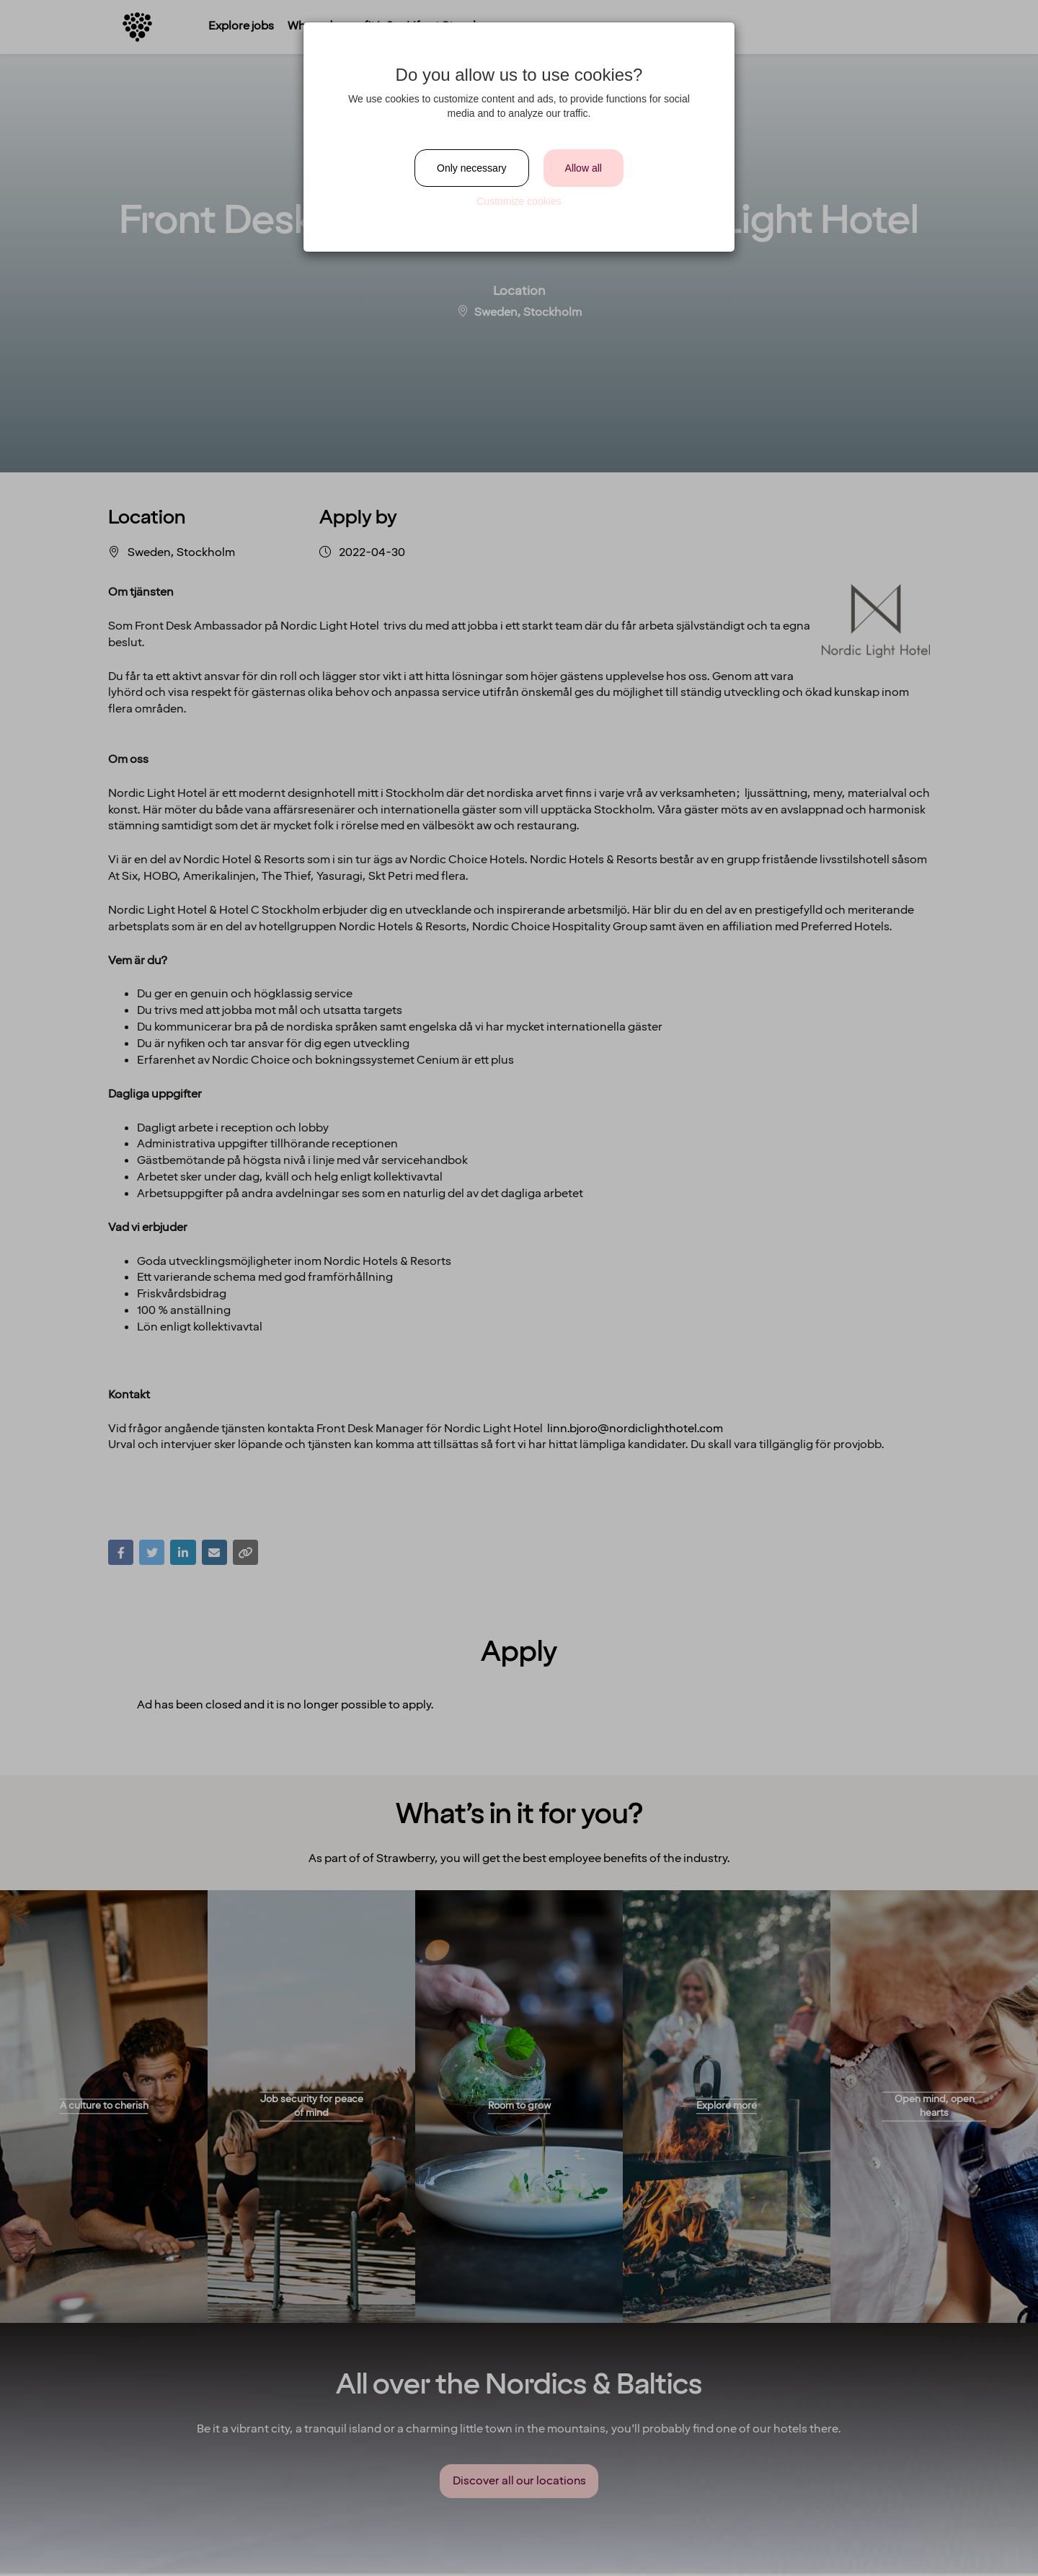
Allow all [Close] (583, 168)
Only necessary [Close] (471, 168)
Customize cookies (519, 201)
